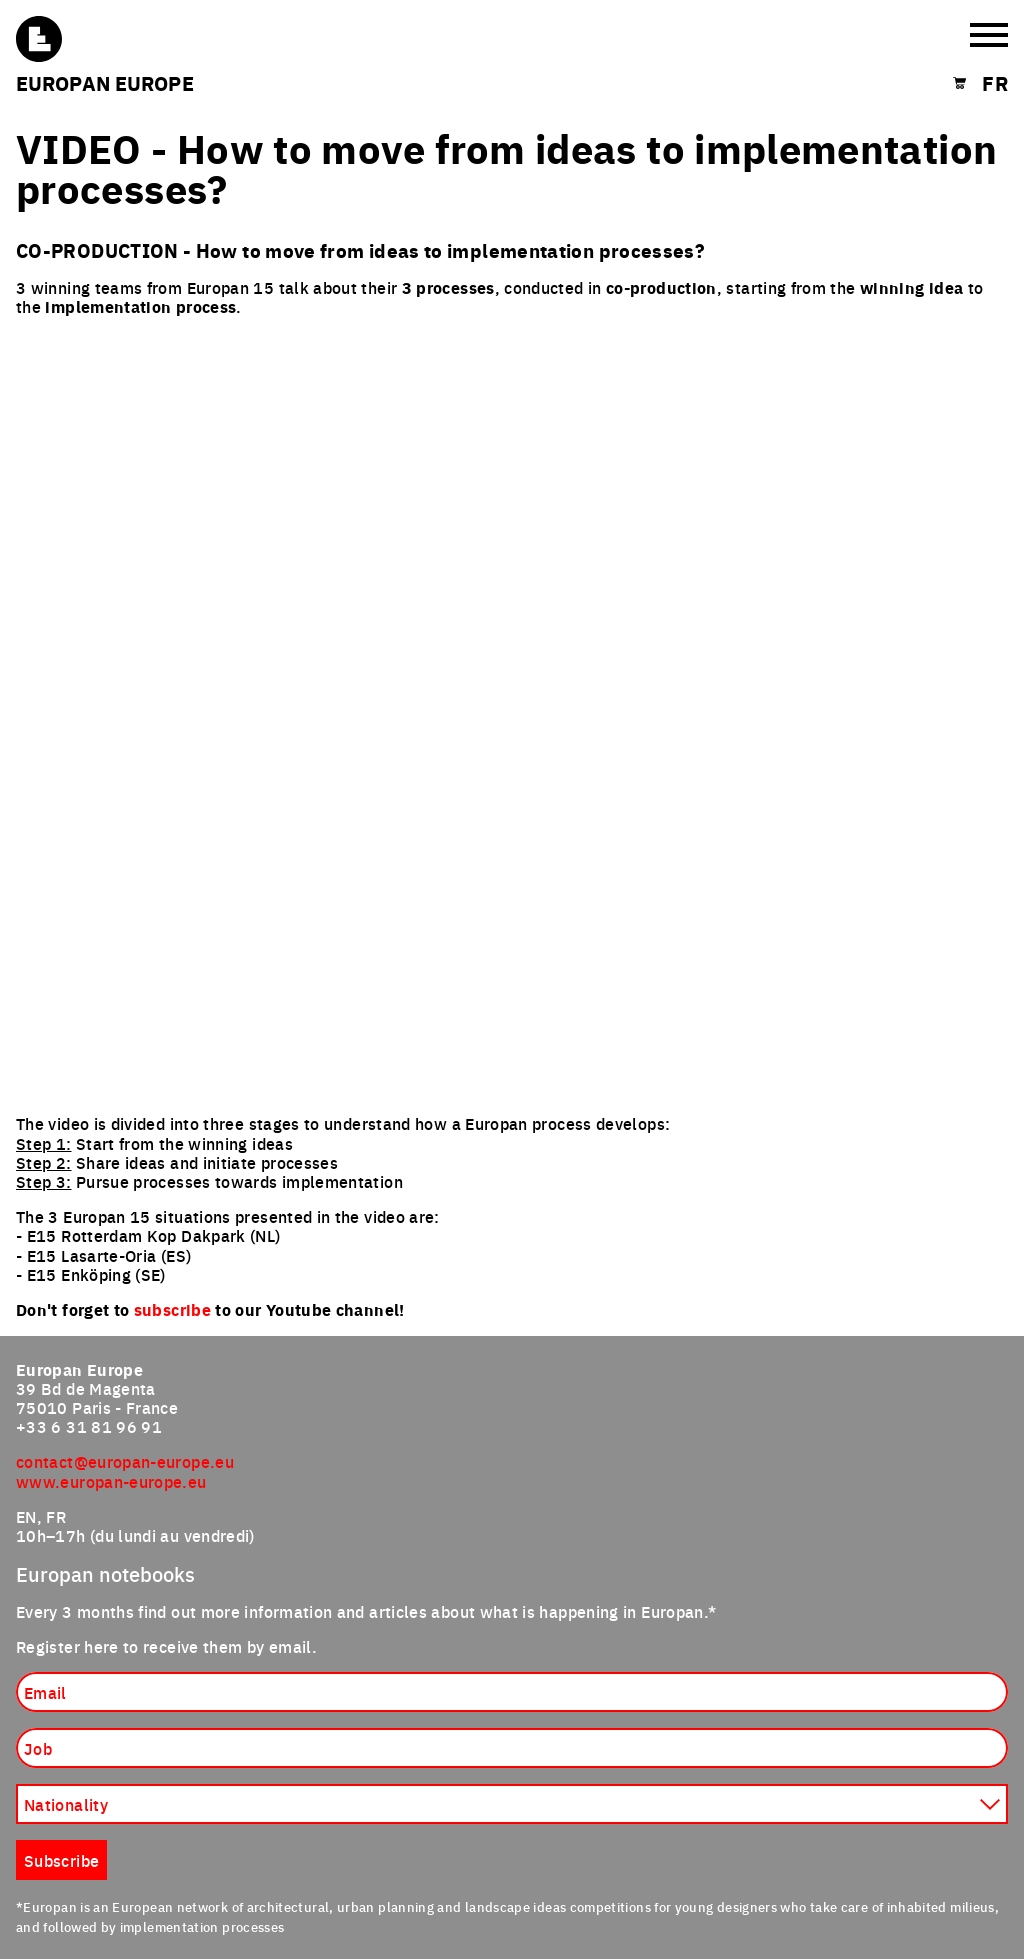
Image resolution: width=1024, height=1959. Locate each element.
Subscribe (61, 1860)
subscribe (172, 1309)
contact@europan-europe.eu (125, 1461)
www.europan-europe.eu (111, 1481)
